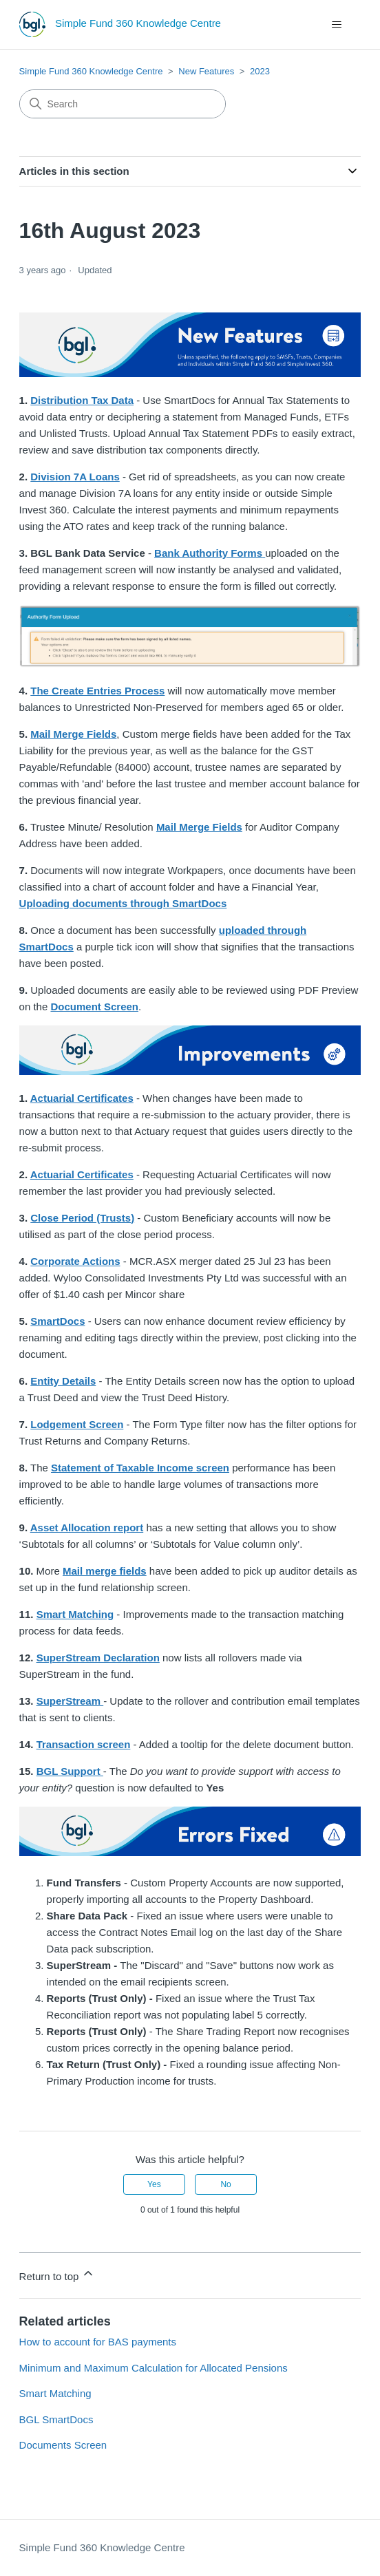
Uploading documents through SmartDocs (123, 903)
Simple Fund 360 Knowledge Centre (91, 71)
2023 (260, 71)
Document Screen (94, 1006)
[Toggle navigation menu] (336, 25)
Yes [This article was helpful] (154, 2184)
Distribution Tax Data (82, 400)
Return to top (57, 2274)
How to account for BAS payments (97, 2342)
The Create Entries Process (97, 690)
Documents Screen (63, 2445)
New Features (206, 71)
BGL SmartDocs (56, 2419)
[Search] (122, 104)
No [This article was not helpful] (225, 2184)
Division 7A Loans (74, 476)
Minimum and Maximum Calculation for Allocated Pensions (153, 2368)
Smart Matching (75, 1614)
